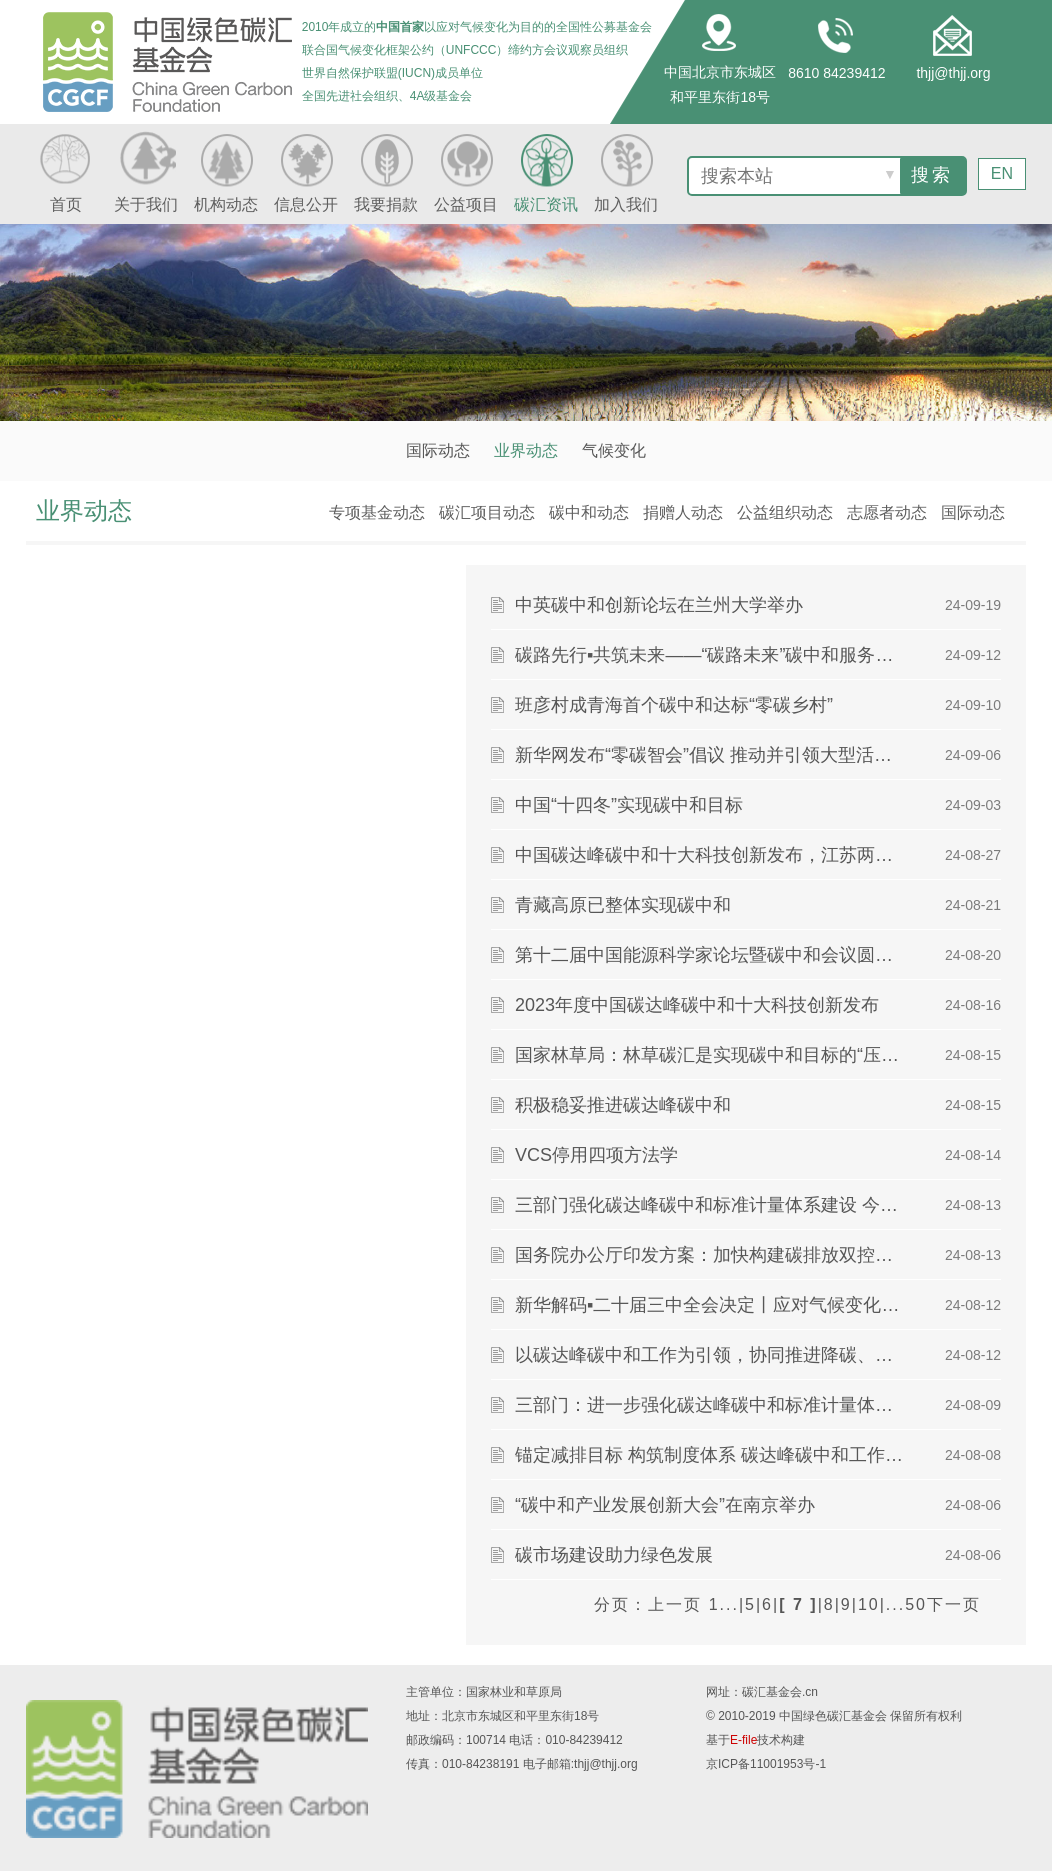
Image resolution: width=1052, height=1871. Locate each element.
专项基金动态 (377, 512)
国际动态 (438, 450)
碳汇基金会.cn (780, 1692)
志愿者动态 (887, 512)
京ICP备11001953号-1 (766, 1764)
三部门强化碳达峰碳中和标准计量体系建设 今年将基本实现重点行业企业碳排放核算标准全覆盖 (709, 1205)
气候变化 (614, 450)
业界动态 (526, 450)
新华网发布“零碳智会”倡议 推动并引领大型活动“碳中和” (709, 755)
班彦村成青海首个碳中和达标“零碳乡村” (674, 705)
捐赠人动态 (683, 512)
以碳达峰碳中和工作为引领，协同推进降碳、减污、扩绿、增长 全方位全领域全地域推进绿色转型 (709, 1355)
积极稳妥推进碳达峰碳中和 (623, 1105)
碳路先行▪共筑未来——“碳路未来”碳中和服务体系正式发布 (709, 655)
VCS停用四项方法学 (596, 1155)
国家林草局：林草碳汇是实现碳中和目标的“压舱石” (709, 1055)
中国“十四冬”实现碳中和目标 (629, 805)
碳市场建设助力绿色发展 (614, 1555)
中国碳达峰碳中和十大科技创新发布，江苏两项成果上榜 (709, 855)
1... (724, 1604)
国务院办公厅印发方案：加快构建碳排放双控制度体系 (709, 1255)
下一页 (954, 1604)
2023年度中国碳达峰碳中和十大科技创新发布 (697, 1005)
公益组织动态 (785, 512)
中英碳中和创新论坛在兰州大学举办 (659, 605)
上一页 (675, 1604)
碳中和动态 (589, 512)
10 (869, 1604)
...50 (906, 1604)
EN (1002, 173)
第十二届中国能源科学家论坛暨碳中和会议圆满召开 (709, 955)
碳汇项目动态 (487, 512)
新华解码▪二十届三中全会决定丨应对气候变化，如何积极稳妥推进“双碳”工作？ (709, 1305)
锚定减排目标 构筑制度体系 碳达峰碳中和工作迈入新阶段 (709, 1455)
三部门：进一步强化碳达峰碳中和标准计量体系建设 (709, 1405)
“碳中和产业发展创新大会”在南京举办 (665, 1505)
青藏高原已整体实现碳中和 (623, 905)
